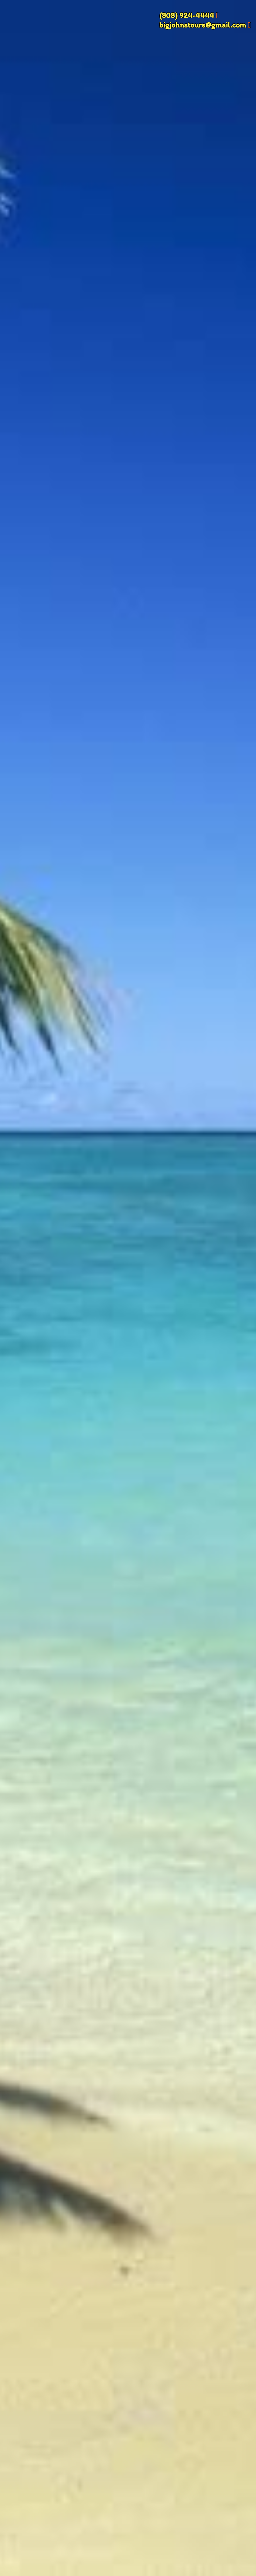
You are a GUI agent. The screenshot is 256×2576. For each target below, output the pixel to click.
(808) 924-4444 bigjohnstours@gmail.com (202, 20)
